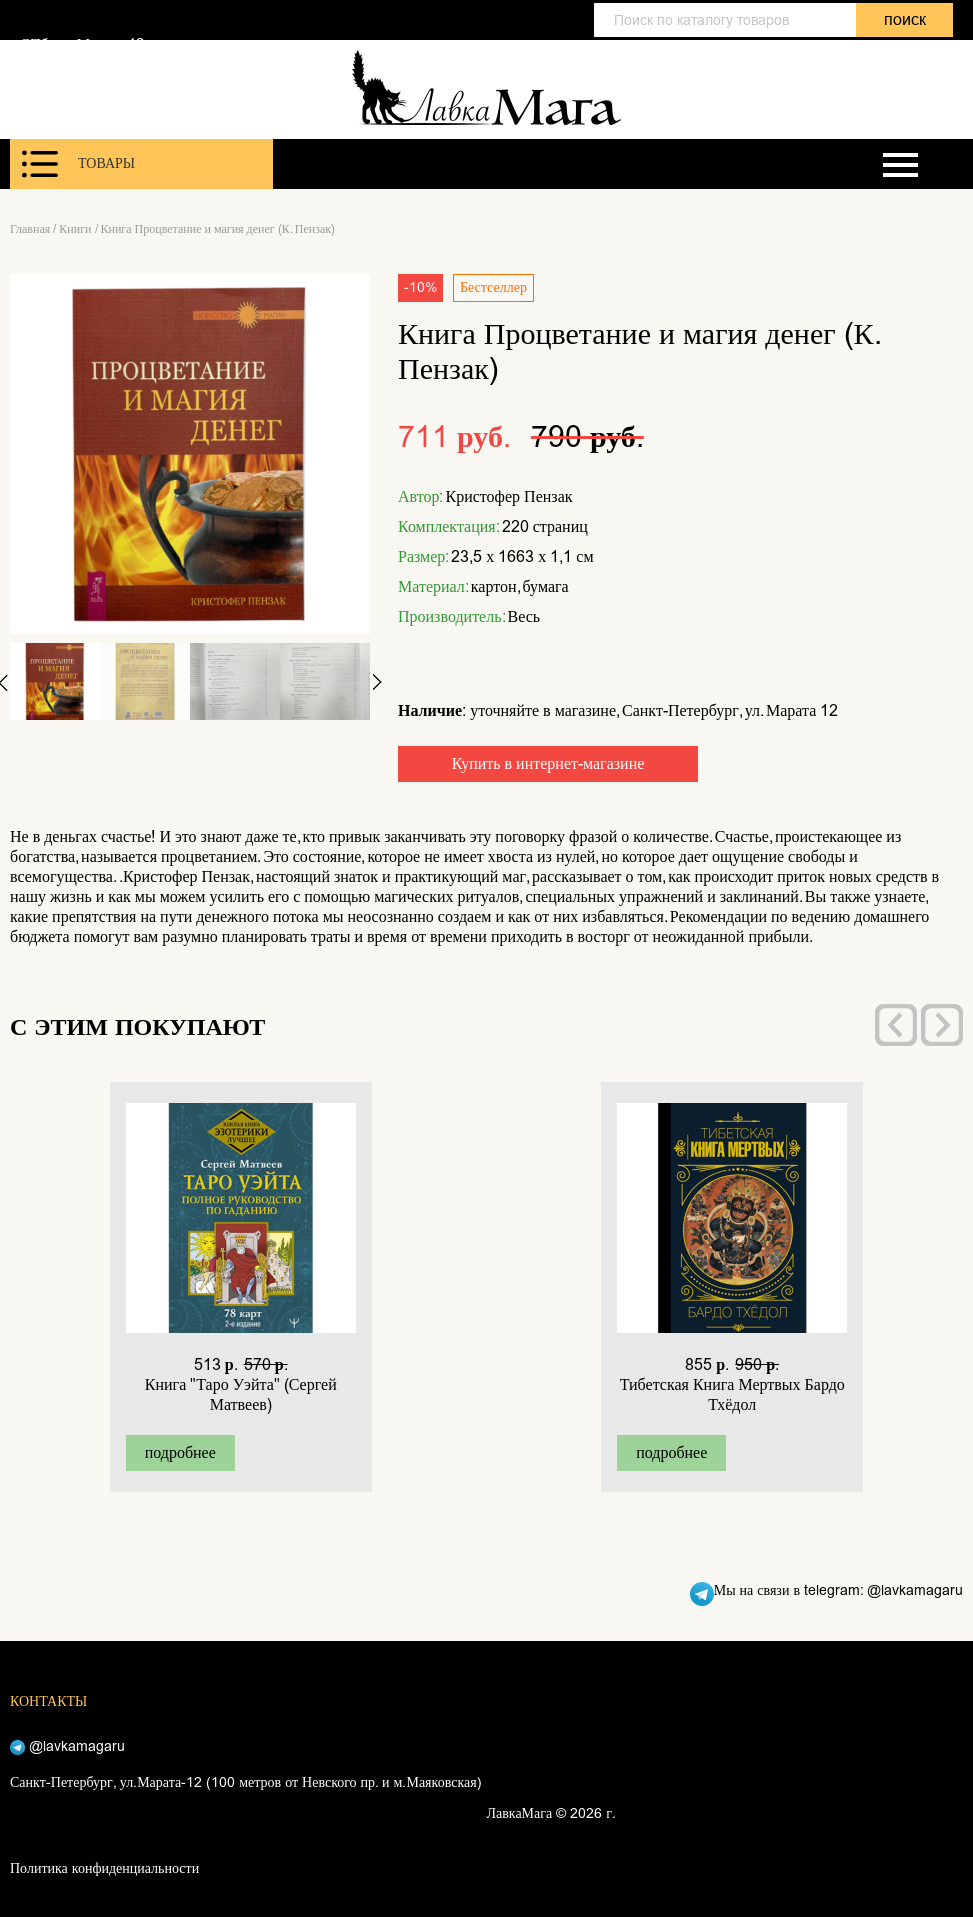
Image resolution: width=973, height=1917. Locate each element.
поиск (905, 19)
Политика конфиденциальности (104, 1868)
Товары (78, 164)
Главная (30, 229)
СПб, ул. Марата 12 (82, 44)
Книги (75, 229)
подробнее (180, 1452)
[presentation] (896, 1025)
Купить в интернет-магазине (548, 763)
